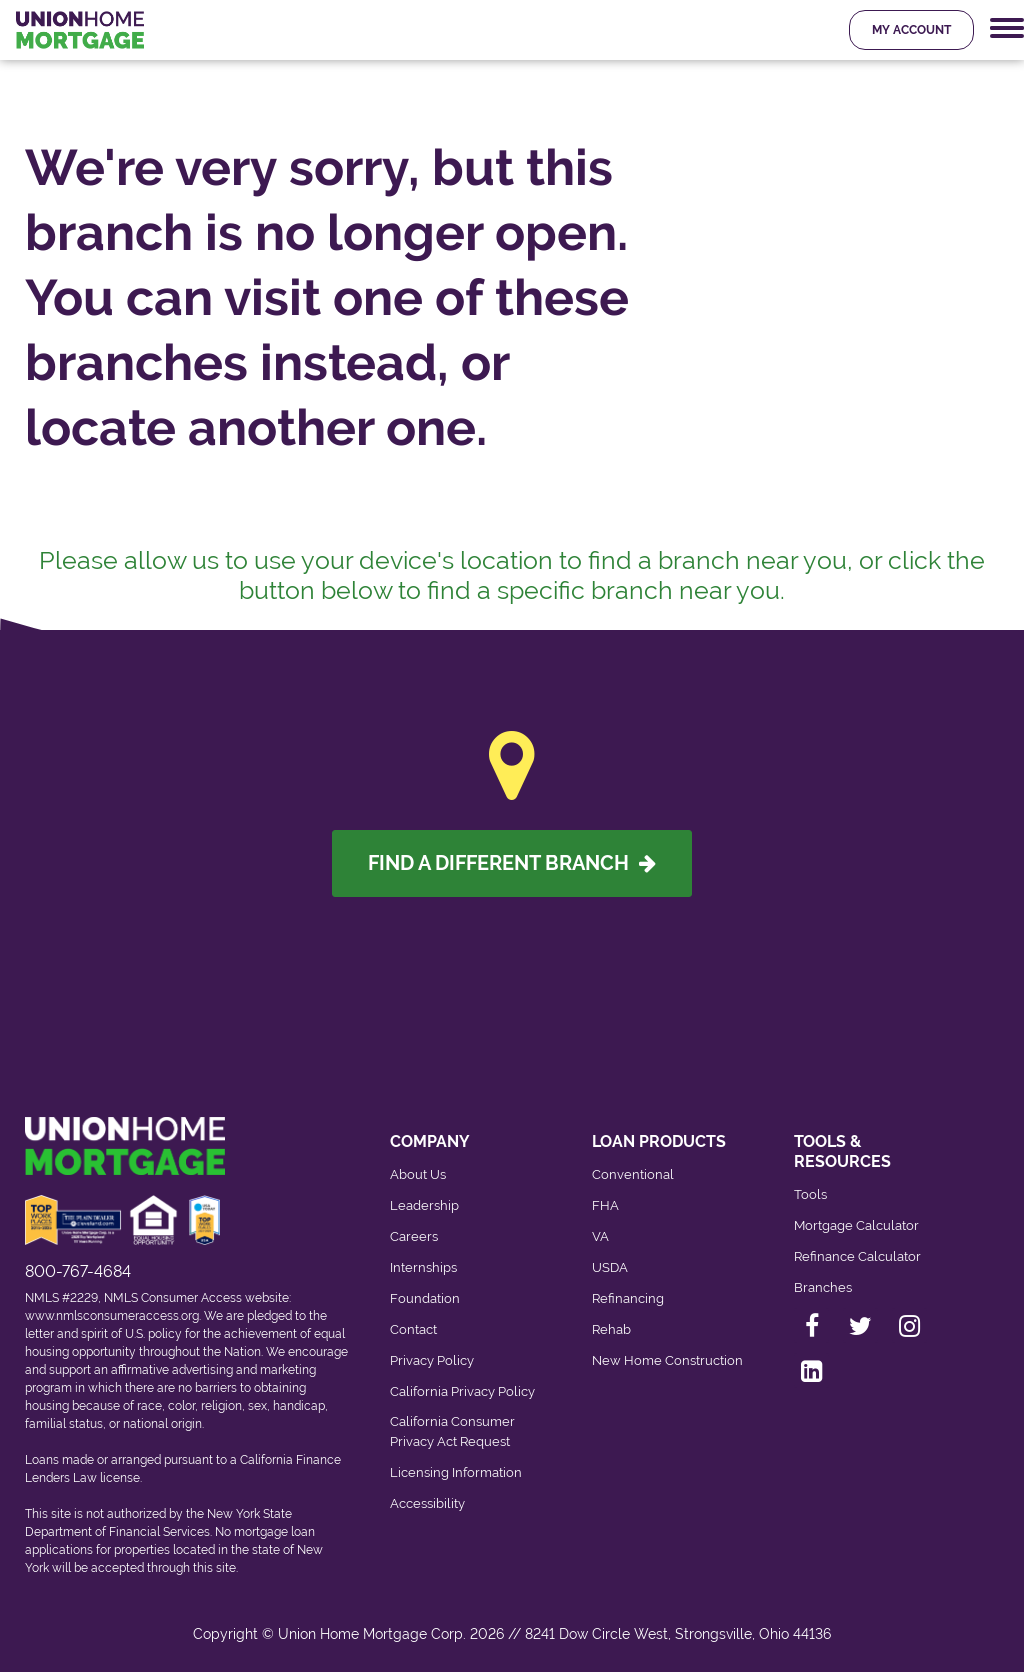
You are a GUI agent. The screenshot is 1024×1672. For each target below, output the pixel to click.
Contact (413, 1329)
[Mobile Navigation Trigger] (1007, 28)
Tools (810, 1194)
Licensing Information (456, 1472)
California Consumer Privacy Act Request (452, 1431)
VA (600, 1236)
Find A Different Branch (512, 863)
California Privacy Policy (462, 1391)
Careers (414, 1236)
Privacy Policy (432, 1360)
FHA (605, 1205)
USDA (610, 1267)
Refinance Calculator (857, 1256)
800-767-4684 (78, 1271)
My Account (911, 30)
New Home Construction (667, 1360)
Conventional (633, 1174)
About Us (418, 1174)
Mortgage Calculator (856, 1225)
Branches (823, 1287)
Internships (423, 1267)
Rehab (611, 1329)
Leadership (424, 1205)
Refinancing (628, 1298)
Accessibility (427, 1503)
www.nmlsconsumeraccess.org (112, 1316)
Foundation (425, 1298)
